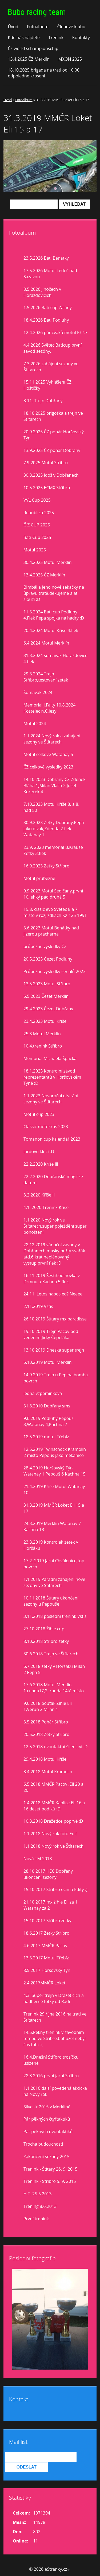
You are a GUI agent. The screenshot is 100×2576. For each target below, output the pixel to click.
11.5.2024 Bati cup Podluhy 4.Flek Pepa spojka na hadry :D (53, 615)
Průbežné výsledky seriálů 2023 (54, 971)
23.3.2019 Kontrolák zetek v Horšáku (50, 1545)
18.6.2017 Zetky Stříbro (46, 1933)
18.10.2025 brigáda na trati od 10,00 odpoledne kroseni (43, 73)
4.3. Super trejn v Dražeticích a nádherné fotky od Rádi (53, 1998)
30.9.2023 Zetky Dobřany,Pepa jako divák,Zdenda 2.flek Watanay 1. (53, 829)
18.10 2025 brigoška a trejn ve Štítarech (53, 416)
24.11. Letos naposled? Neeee (52, 1294)
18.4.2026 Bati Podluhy (46, 320)
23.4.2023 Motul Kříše (44, 1021)
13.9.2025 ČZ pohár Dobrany (51, 450)
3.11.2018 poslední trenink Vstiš (54, 1616)
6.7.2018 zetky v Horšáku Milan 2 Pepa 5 (54, 1669)
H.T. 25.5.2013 (37, 2194)
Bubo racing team (37, 12)
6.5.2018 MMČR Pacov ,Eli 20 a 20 (53, 1787)
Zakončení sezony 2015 (46, 2156)
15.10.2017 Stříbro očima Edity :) (55, 1889)
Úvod (13, 27)
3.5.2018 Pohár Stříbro (45, 1722)
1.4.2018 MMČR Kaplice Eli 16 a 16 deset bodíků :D (54, 1806)
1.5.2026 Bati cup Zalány (47, 307)
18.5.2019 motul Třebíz (46, 1437)
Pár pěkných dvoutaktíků (48, 2131)
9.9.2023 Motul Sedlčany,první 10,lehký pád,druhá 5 (53, 894)
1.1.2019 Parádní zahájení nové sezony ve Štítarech (54, 1582)
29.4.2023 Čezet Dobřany (48, 1009)
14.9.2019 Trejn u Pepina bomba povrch (55, 1378)
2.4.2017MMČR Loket (44, 1983)
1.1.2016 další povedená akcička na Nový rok (55, 2091)
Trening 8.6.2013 (40, 2206)
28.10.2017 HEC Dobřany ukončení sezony (48, 1874)
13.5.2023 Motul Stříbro (46, 984)
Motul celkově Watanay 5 (48, 754)
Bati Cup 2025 (37, 537)
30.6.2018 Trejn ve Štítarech (50, 1654)
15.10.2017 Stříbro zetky (47, 1920)
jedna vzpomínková (42, 1393)
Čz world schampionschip (33, 48)
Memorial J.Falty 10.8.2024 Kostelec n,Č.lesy (49, 708)
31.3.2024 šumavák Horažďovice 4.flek (55, 658)
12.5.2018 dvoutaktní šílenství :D (55, 1747)
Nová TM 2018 (37, 1859)
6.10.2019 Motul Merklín (47, 1362)
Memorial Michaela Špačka (50, 1058)
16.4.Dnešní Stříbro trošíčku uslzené (50, 2060)
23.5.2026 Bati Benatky (46, 258)
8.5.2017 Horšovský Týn (46, 1970)
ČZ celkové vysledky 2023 (48, 767)
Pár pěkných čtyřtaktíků (46, 2119)
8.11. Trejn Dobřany (43, 401)
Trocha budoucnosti (43, 2144)
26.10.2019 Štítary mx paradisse (55, 1319)
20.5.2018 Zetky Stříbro (46, 1734)
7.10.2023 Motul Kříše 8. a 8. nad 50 (51, 807)
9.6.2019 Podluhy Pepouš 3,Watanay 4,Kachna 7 (48, 1421)
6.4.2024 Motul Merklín (46, 643)
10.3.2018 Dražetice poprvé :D (53, 1821)
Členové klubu (71, 27)
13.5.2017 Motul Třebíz (46, 1958)
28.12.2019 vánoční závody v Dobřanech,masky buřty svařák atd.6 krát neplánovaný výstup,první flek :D (54, 1254)
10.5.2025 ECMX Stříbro (46, 488)
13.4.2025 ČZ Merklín (28, 59)
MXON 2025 (70, 59)
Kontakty (81, 37)
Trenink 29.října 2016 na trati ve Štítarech (54, 2017)
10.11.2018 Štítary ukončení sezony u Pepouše (50, 1601)
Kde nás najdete (23, 37)
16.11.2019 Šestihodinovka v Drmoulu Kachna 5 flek (51, 1279)
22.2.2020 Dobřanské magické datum (53, 1180)
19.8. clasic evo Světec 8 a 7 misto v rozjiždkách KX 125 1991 (55, 912)
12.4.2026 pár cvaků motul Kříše (55, 332)
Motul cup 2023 (38, 1114)
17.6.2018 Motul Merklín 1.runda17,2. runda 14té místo (53, 1688)
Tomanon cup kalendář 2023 (51, 1139)
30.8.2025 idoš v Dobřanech (51, 475)
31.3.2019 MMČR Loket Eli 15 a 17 (53, 1508)
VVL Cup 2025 (37, 500)
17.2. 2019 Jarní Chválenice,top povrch (53, 1564)
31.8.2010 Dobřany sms (46, 1406)
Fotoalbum (38, 27)
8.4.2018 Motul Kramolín (47, 1772)
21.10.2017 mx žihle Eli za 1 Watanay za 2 (50, 1905)
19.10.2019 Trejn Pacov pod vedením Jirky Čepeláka (50, 1334)
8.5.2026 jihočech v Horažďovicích (42, 292)
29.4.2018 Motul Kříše (44, 1759)
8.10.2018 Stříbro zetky (46, 1641)
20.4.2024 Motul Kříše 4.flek (50, 630)
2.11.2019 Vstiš (38, 1306)
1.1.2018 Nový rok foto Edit (50, 1834)
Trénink (56, 37)
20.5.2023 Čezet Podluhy (47, 959)
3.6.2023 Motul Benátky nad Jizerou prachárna (51, 931)
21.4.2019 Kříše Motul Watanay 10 (54, 1489)
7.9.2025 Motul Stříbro (45, 463)
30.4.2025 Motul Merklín (47, 562)
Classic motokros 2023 (45, 1126)
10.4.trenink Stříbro (42, 1046)
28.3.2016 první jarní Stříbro (51, 2076)
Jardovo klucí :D (38, 1151)
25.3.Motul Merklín (42, 1034)
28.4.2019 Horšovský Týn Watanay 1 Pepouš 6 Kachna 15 (54, 1471)
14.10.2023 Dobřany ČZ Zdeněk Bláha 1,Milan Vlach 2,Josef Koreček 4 (54, 785)
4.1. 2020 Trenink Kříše (46, 1207)
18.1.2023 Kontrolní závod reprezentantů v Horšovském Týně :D (52, 1077)
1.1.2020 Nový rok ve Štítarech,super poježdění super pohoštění (55, 1226)
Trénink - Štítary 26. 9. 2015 (50, 2169)
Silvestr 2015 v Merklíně (46, 2107)
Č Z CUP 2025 (36, 525)
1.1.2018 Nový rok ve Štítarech (53, 1846)
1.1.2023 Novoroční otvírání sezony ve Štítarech (50, 1099)
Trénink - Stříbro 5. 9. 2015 (49, 2181)
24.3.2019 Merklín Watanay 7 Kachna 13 (52, 1526)
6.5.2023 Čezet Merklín (46, 996)
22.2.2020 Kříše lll (40, 1164)
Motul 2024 (34, 723)
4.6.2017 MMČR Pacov (45, 1945)
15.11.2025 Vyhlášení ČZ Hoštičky (47, 385)
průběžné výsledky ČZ (45, 946)
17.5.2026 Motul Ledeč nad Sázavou (50, 274)
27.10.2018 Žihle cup (43, 1629)
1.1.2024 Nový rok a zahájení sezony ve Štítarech (51, 739)
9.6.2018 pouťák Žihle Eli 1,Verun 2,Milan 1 (47, 1706)
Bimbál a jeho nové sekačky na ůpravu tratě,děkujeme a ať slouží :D (53, 593)
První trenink (36, 2219)
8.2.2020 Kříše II (39, 1195)
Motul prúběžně (39, 878)
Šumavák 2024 (37, 692)
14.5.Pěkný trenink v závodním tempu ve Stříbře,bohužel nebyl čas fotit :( (54, 2038)
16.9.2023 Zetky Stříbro (46, 866)
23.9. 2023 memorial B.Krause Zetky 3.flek (53, 850)
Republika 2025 (38, 513)
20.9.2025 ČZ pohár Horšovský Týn (53, 435)
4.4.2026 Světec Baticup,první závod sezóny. (52, 348)
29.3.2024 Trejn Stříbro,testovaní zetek (45, 677)
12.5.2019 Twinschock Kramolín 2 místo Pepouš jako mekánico (54, 1452)
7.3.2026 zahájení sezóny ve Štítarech (50, 367)
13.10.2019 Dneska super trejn (53, 1350)
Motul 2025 (34, 550)
